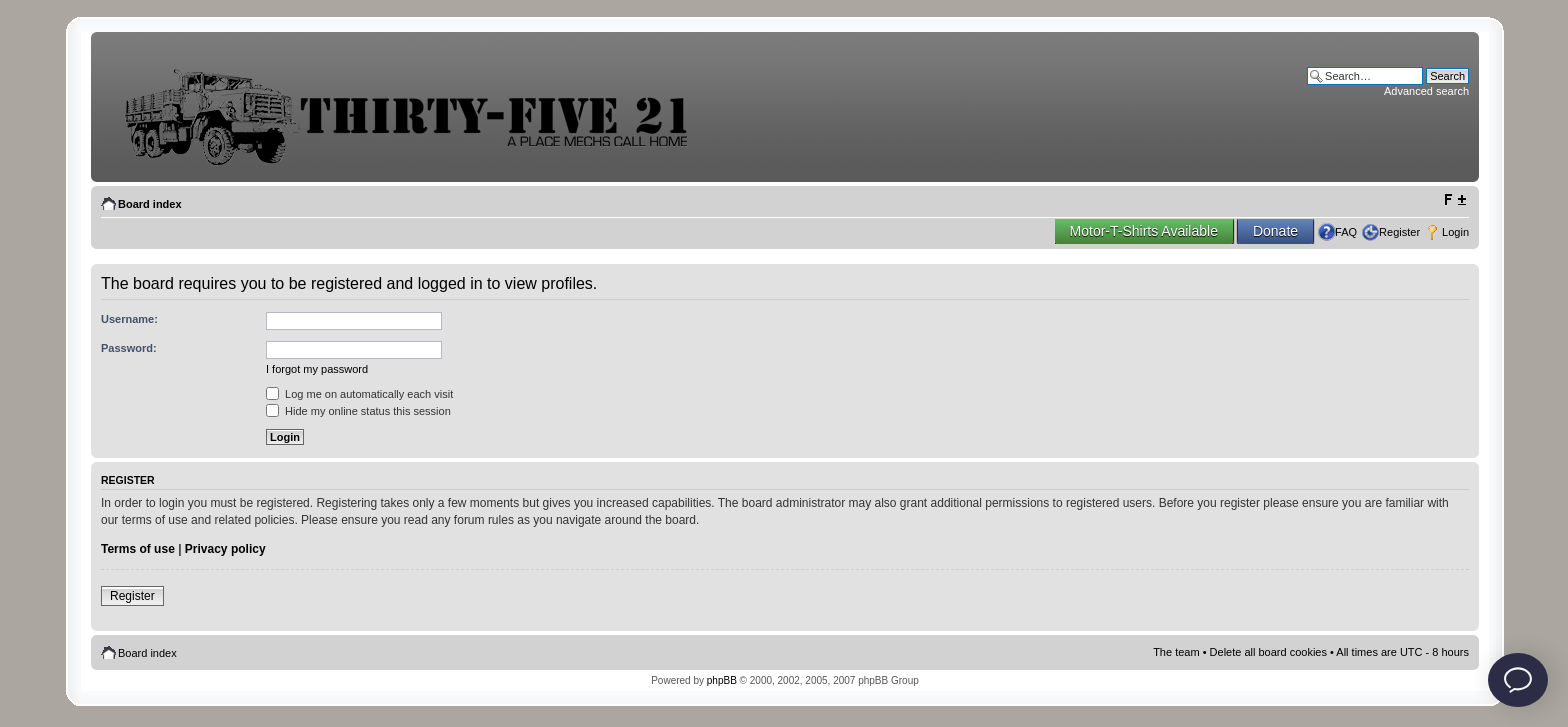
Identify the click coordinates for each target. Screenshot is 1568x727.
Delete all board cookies (1268, 652)
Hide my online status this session (358, 411)
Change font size (1454, 200)
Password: (129, 348)
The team (1176, 652)
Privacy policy (225, 549)
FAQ (1346, 232)
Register (1399, 232)
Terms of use (138, 549)
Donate (1275, 231)
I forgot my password (317, 369)
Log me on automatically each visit (359, 394)
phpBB (722, 680)
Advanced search (1426, 91)
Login (1455, 232)
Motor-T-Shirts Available (1144, 231)
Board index (150, 204)
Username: (129, 319)
